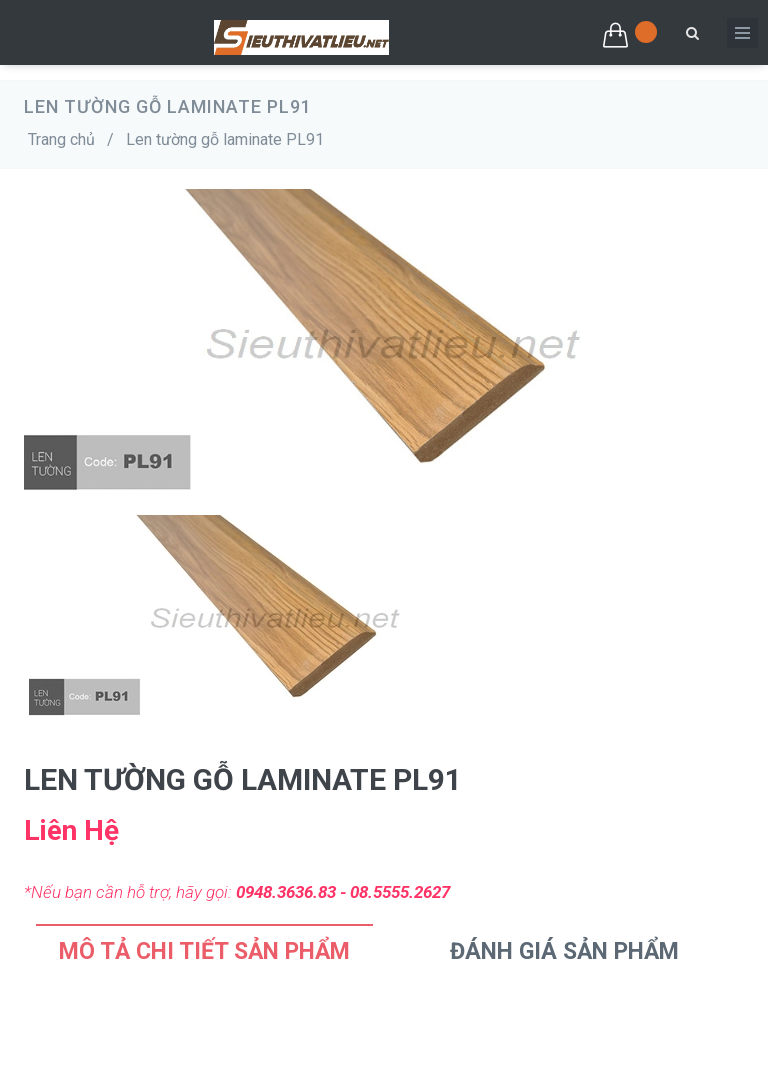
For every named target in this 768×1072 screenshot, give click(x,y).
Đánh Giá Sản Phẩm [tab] (564, 951)
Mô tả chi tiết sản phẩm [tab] (204, 951)
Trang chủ (61, 139)
